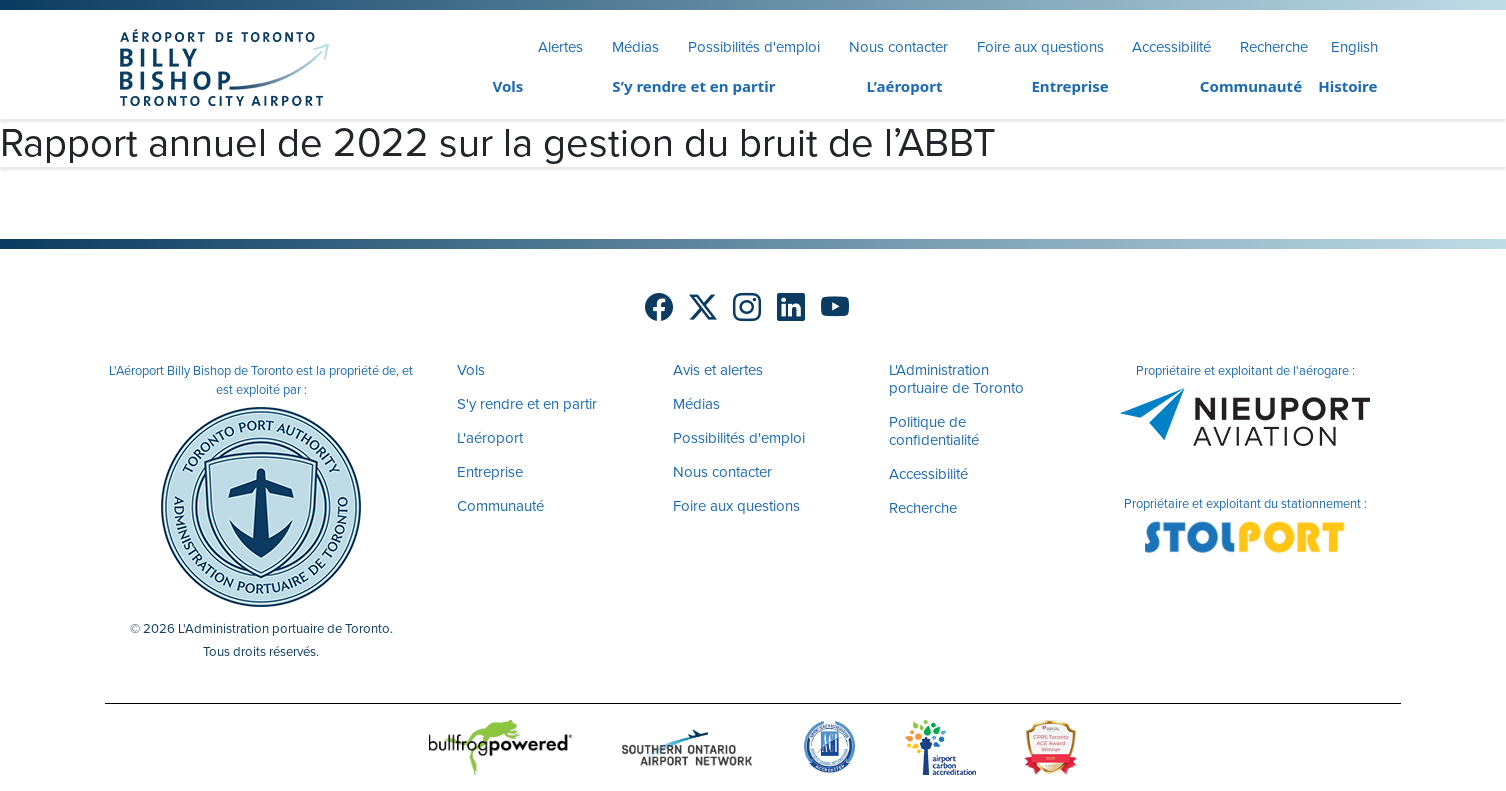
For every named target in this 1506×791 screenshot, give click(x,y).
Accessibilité (1171, 47)
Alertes (560, 47)
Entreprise (1069, 86)
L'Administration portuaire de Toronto (956, 379)
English (1354, 47)
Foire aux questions (1040, 47)
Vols (507, 86)
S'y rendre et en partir (527, 404)
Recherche (1274, 47)
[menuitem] (470, 87)
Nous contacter (898, 47)
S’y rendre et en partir (693, 86)
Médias (635, 47)
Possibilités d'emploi (754, 47)
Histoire (1347, 86)
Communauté (1251, 86)
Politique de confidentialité (934, 431)
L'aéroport (490, 438)
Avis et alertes (718, 370)
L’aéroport (905, 86)
